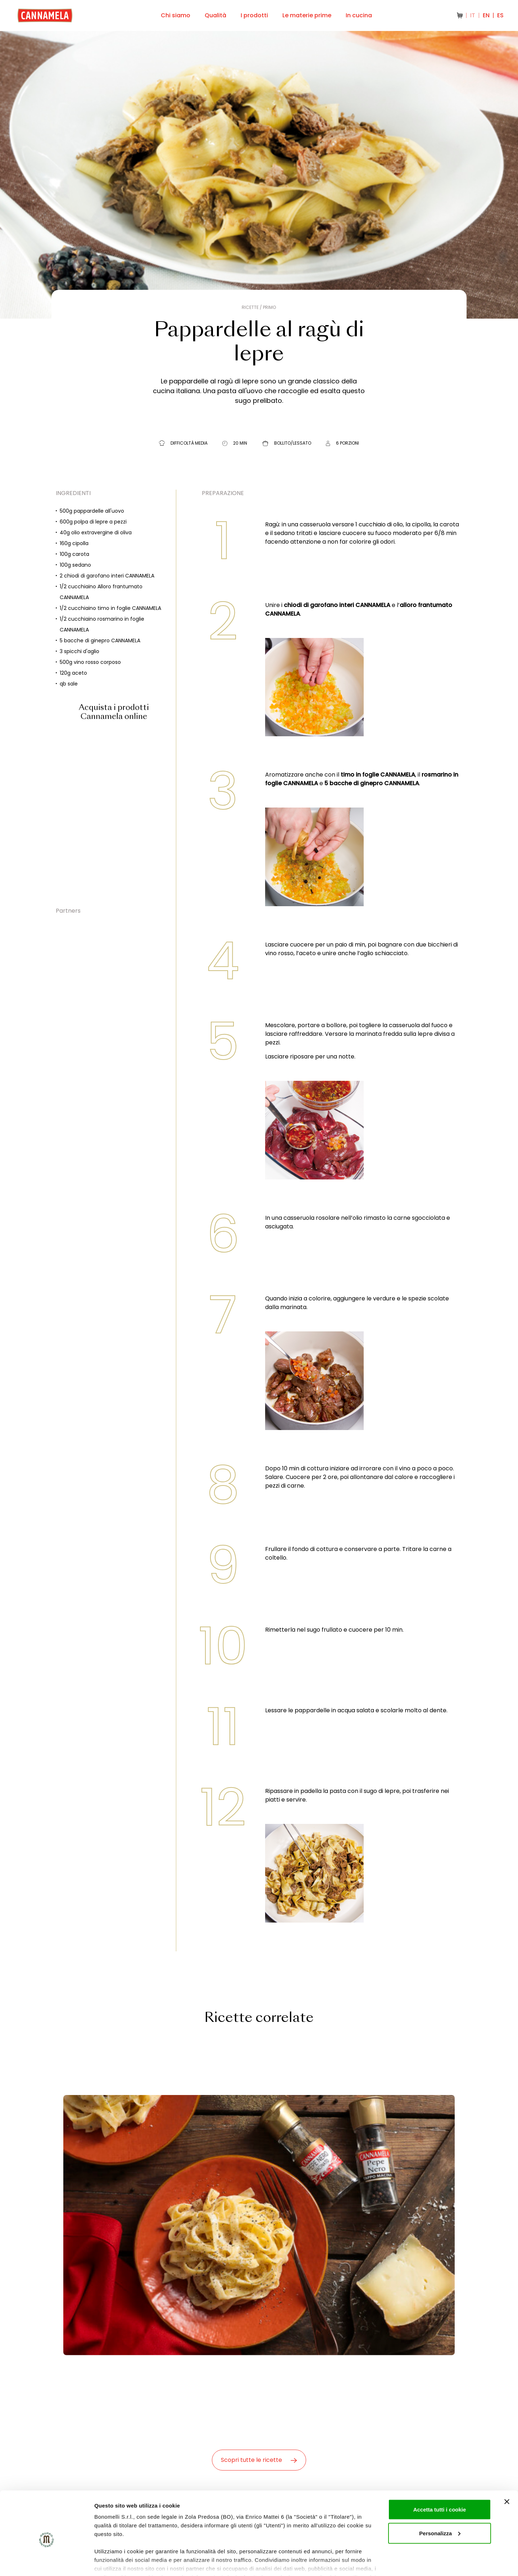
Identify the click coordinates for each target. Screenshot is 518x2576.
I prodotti (254, 15)
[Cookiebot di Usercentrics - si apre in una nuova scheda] (46, 2562)
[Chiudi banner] (506, 2467)
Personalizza (439, 2499)
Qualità (215, 15)
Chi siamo (175, 15)
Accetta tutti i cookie (439, 2475)
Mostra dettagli (113, 2562)
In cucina (359, 15)
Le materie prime (306, 15)
